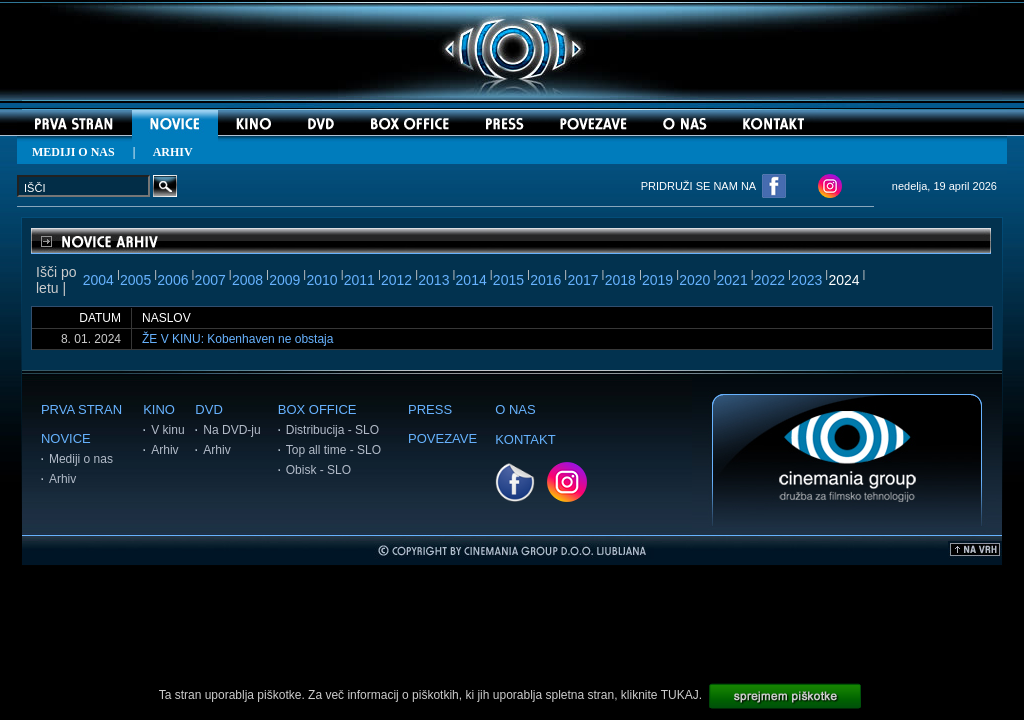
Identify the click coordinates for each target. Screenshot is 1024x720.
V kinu (167, 430)
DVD (208, 409)
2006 (172, 280)
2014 (471, 280)
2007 (210, 280)
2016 (545, 280)
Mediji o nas (81, 459)
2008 (247, 280)
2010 (321, 280)
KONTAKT (525, 439)
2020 (694, 280)
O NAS (515, 409)
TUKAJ (680, 695)
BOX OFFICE (317, 409)
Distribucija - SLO (332, 430)
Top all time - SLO (333, 450)
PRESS (430, 409)
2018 (620, 280)
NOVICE (66, 438)
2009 (284, 280)
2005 (135, 280)
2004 (98, 280)
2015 (508, 280)
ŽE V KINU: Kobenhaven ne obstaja (237, 339)
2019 (657, 280)
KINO (159, 409)
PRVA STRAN (81, 409)
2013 (433, 280)
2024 (843, 280)
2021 (732, 280)
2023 (806, 280)
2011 (359, 280)
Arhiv (62, 479)
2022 (769, 280)
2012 (396, 280)
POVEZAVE (442, 438)
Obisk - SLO (318, 470)
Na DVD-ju (231, 430)
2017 (582, 280)
